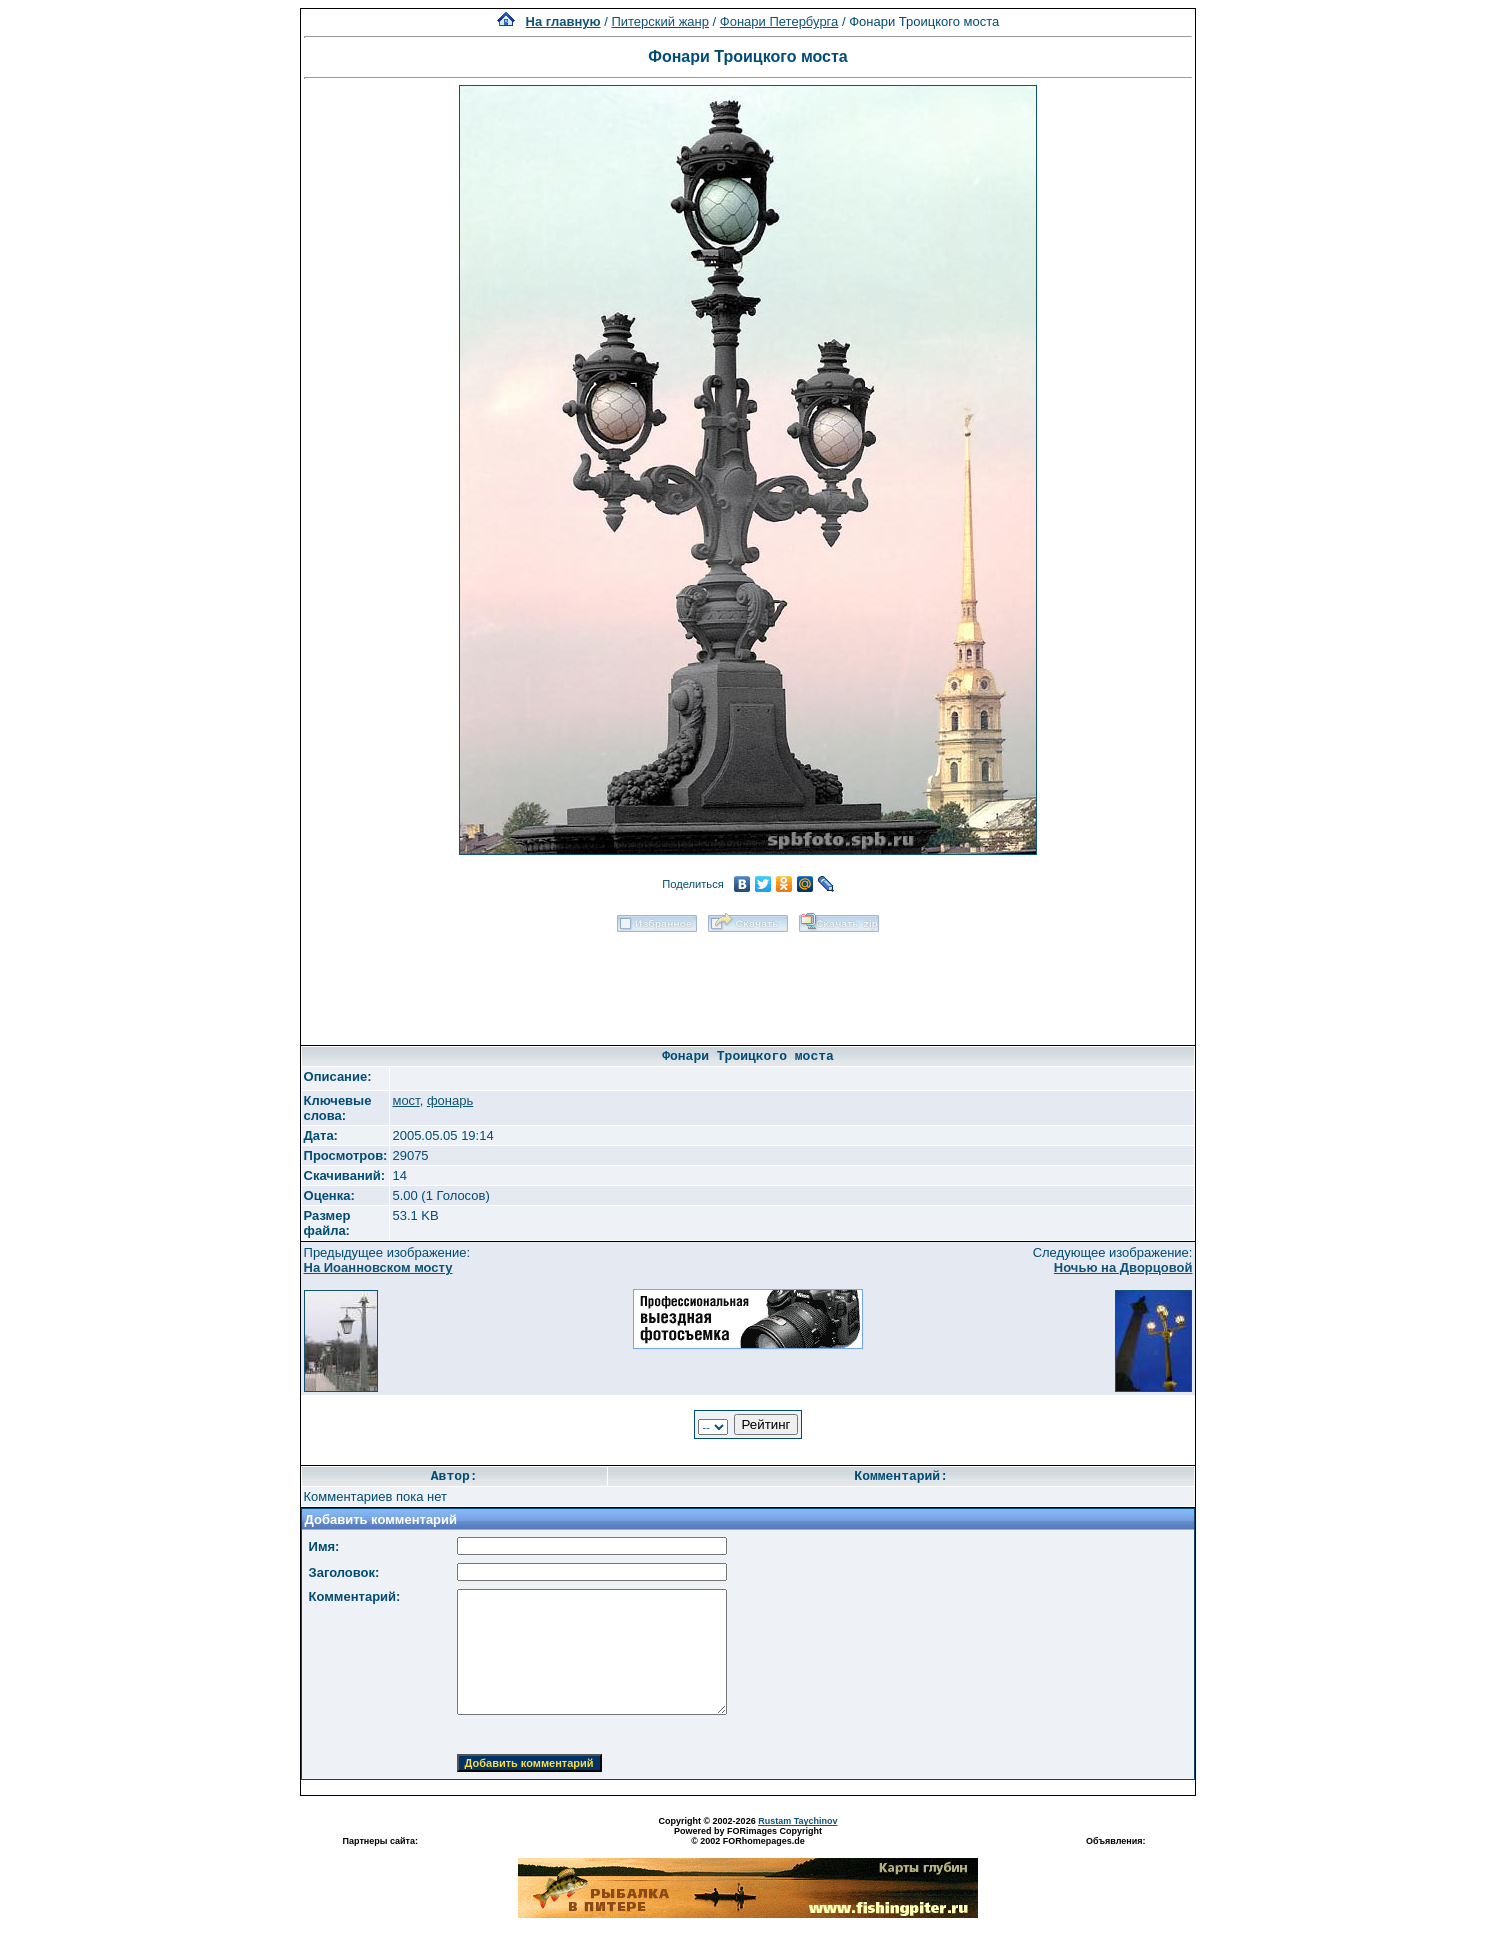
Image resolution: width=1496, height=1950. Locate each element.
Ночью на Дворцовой (1123, 1267)
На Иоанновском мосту (378, 1267)
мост (405, 1100)
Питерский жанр (660, 21)
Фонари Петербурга (779, 21)
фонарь (450, 1100)
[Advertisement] (748, 982)
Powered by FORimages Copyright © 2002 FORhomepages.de (748, 1836)
